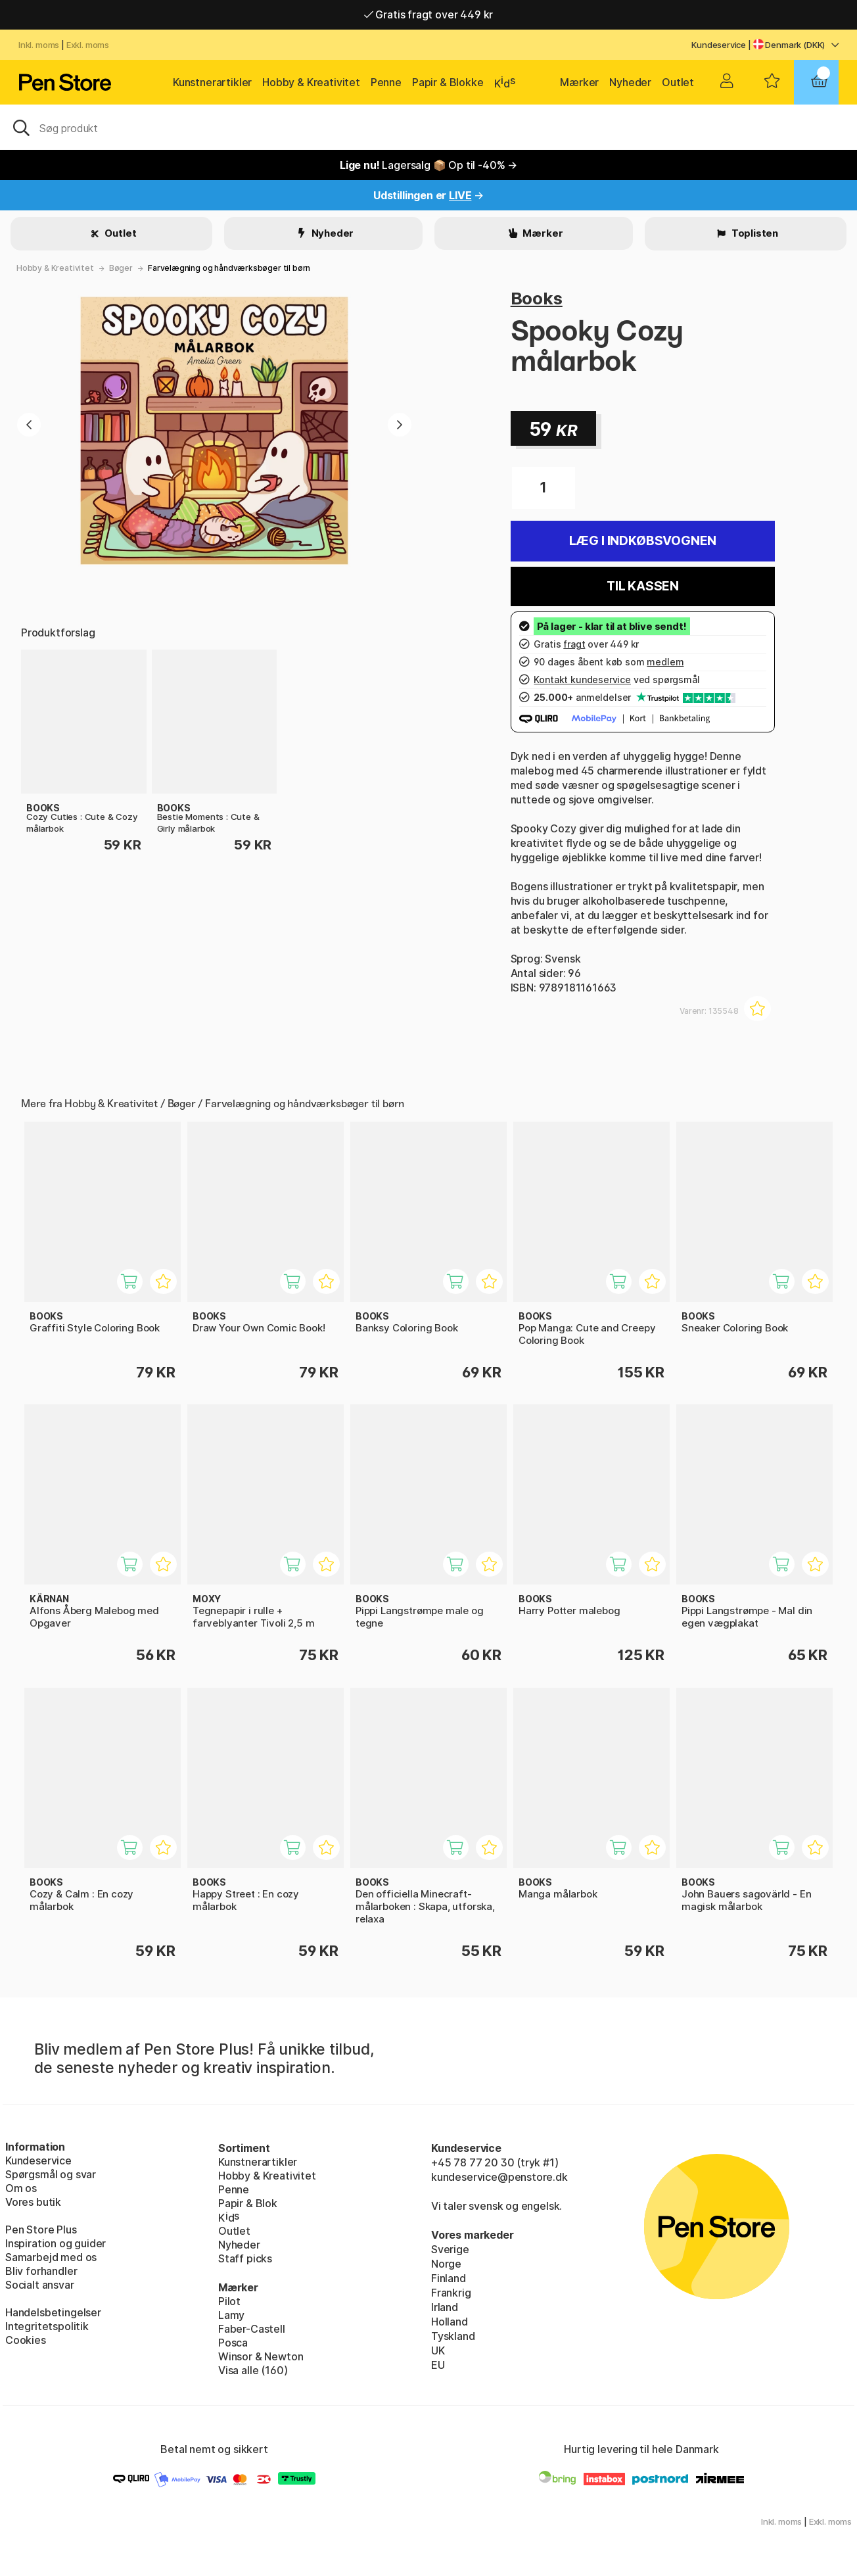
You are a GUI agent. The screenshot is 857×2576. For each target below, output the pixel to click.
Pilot (229, 2301)
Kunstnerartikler (212, 82)
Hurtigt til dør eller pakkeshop (428, 14)
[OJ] (428, 127)
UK (438, 2350)
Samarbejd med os (51, 2257)
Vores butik (33, 2201)
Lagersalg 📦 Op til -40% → (428, 165)
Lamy (231, 2315)
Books (537, 298)
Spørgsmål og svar (50, 2174)
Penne (386, 82)
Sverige (450, 2249)
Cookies (25, 2340)
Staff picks (245, 2258)
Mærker (579, 82)
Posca (233, 2342)
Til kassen (643, 586)
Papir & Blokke (448, 82)
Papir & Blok (247, 2203)
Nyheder (630, 82)
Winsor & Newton (260, 2356)
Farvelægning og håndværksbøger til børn (229, 268)
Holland (449, 2321)
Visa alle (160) (252, 2370)
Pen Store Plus (41, 2229)
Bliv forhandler (41, 2271)
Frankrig (451, 2292)
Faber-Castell (251, 2328)
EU (438, 2365)
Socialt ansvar (39, 2284)
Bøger (121, 268)
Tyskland (453, 2336)
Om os (21, 2188)
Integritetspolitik (47, 2326)
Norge (446, 2263)
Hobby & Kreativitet (311, 82)
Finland (448, 2278)
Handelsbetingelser (53, 2312)
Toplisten (754, 233)
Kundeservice (718, 44)
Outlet (678, 82)
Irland (444, 2307)
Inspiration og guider (55, 2243)
